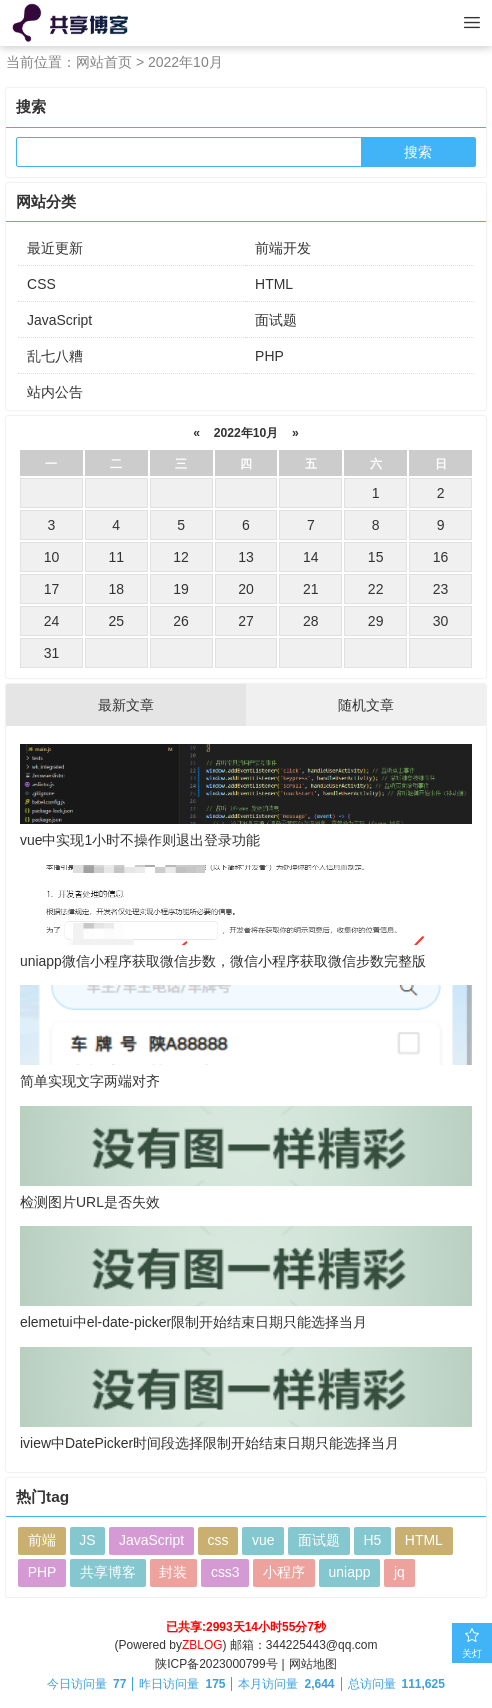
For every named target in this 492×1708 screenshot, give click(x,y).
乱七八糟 (55, 356)
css (218, 1542)
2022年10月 (246, 433)
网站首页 (104, 62)
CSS (41, 284)
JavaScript (59, 320)
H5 (374, 1542)
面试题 (276, 320)
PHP (269, 356)
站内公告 (55, 392)
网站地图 (313, 1664)
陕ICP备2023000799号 (216, 1664)
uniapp (350, 1574)
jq (400, 1574)
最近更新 (55, 248)
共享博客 (108, 1574)
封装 (174, 1574)
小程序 (285, 1574)
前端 (42, 1542)
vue (264, 1542)
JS (87, 1542)
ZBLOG (202, 1646)
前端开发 (283, 248)
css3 (225, 1574)
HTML (274, 284)
